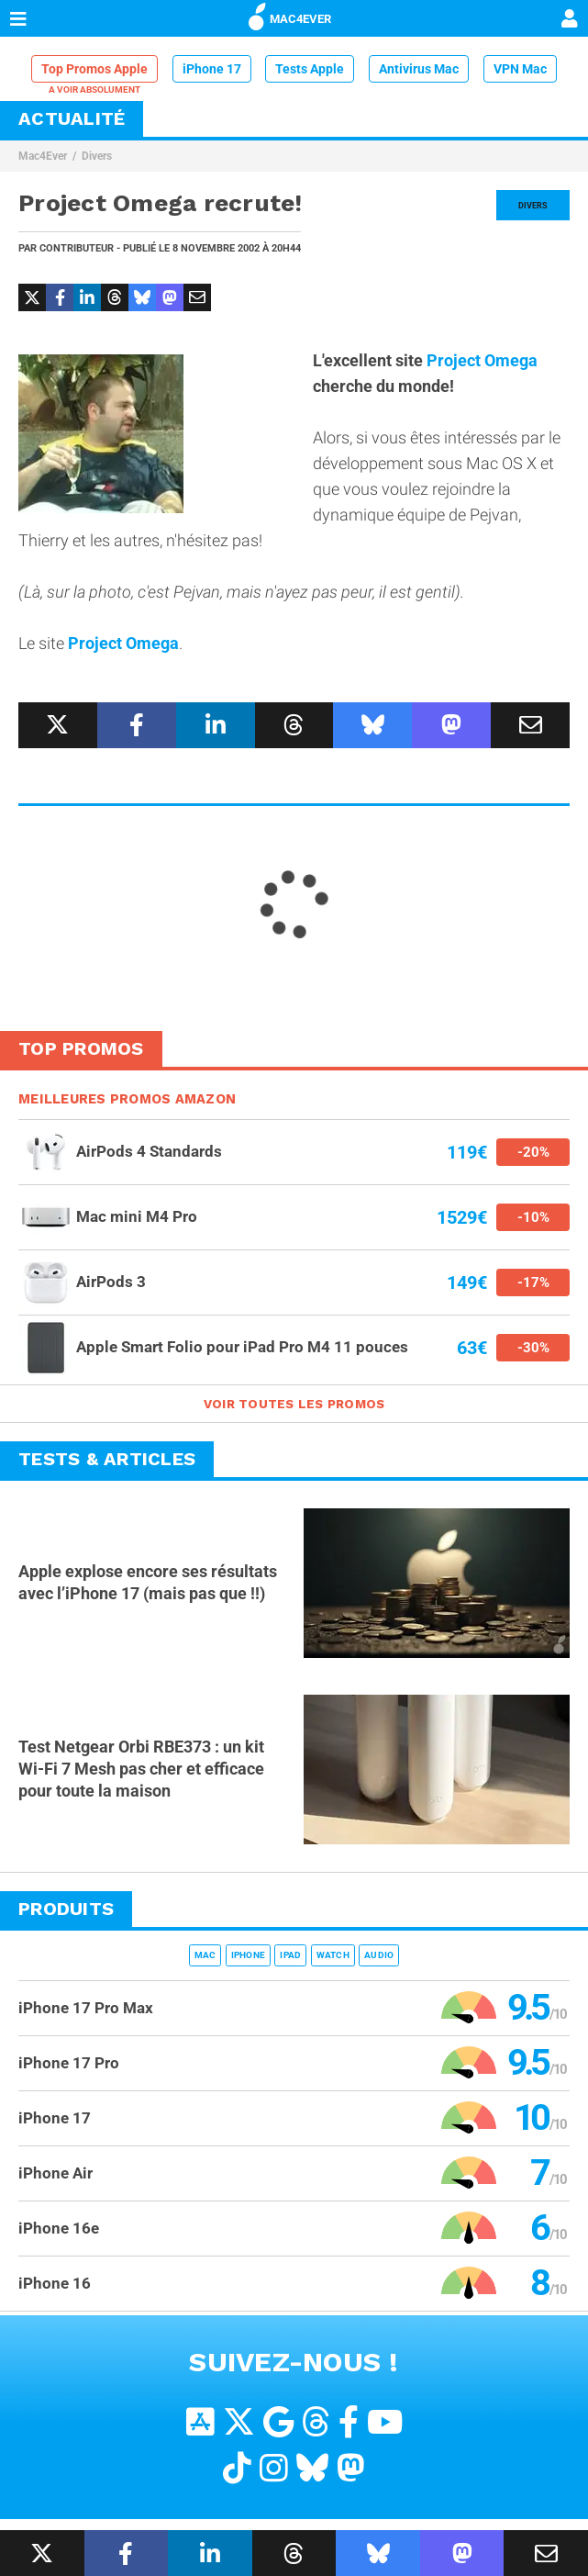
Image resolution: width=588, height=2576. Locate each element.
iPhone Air (55, 2173)
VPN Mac (520, 69)
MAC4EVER (290, 16)
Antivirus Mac (419, 69)
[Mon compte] (569, 20)
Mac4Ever (42, 156)
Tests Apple (309, 69)
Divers (97, 156)
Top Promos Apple (94, 69)
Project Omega (482, 360)
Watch (332, 1955)
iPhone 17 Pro (68, 2063)
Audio (379, 1955)
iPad (290, 1955)
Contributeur (76, 248)
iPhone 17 (212, 69)
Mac (205, 1955)
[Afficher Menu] (18, 18)
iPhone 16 (54, 2283)
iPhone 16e (58, 2228)
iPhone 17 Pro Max (85, 2008)
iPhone (248, 1955)
